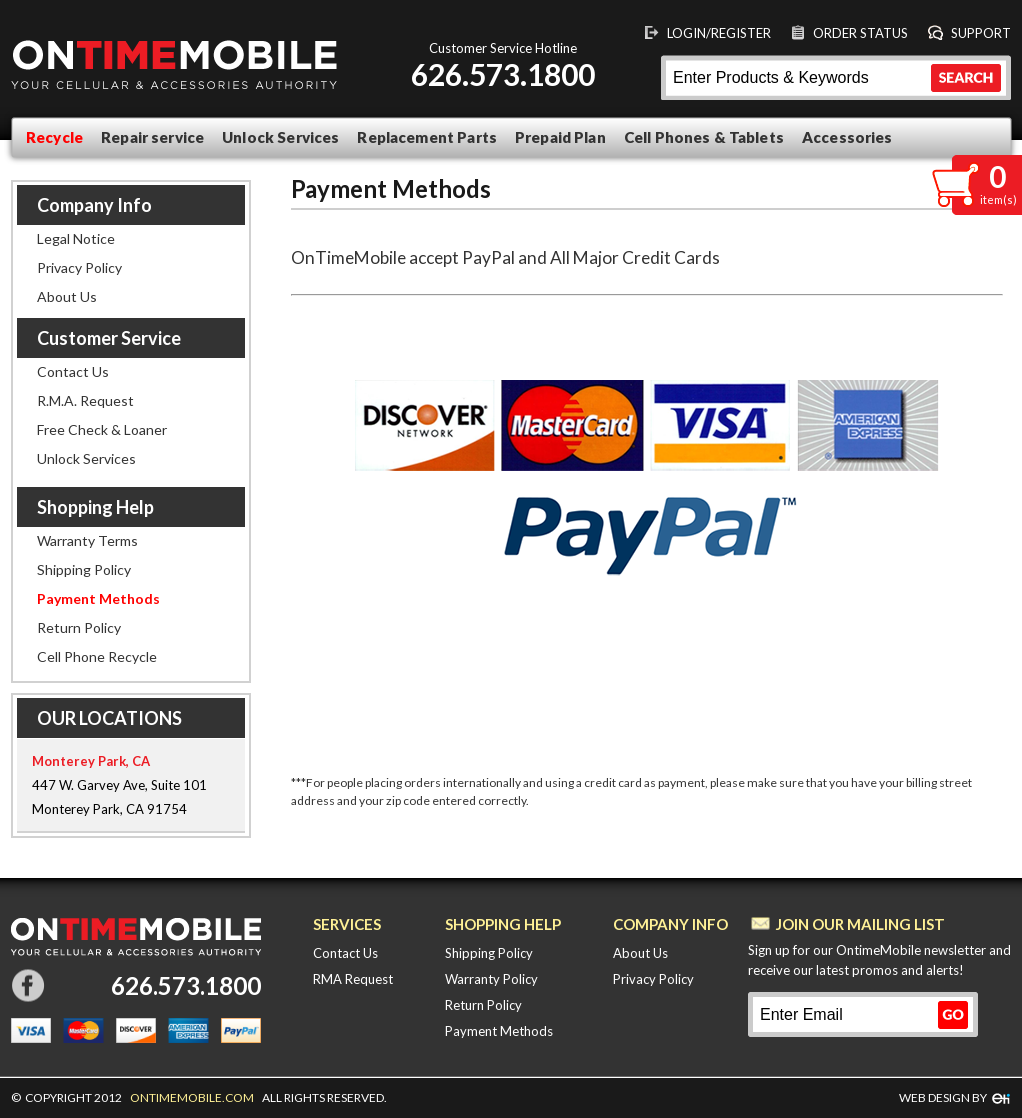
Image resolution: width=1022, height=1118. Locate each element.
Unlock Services (280, 137)
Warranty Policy (491, 979)
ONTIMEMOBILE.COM (192, 1097)
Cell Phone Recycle (97, 656)
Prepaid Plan (560, 137)
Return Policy (79, 627)
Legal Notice (76, 238)
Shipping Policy (84, 569)
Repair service (152, 137)
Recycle (54, 137)
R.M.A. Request (85, 400)
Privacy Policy (79, 267)
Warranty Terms (87, 540)
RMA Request (353, 979)
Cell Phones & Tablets (704, 137)
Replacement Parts (427, 137)
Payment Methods (98, 598)
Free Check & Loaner (102, 429)
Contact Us (73, 371)
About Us (67, 296)
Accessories (847, 137)
